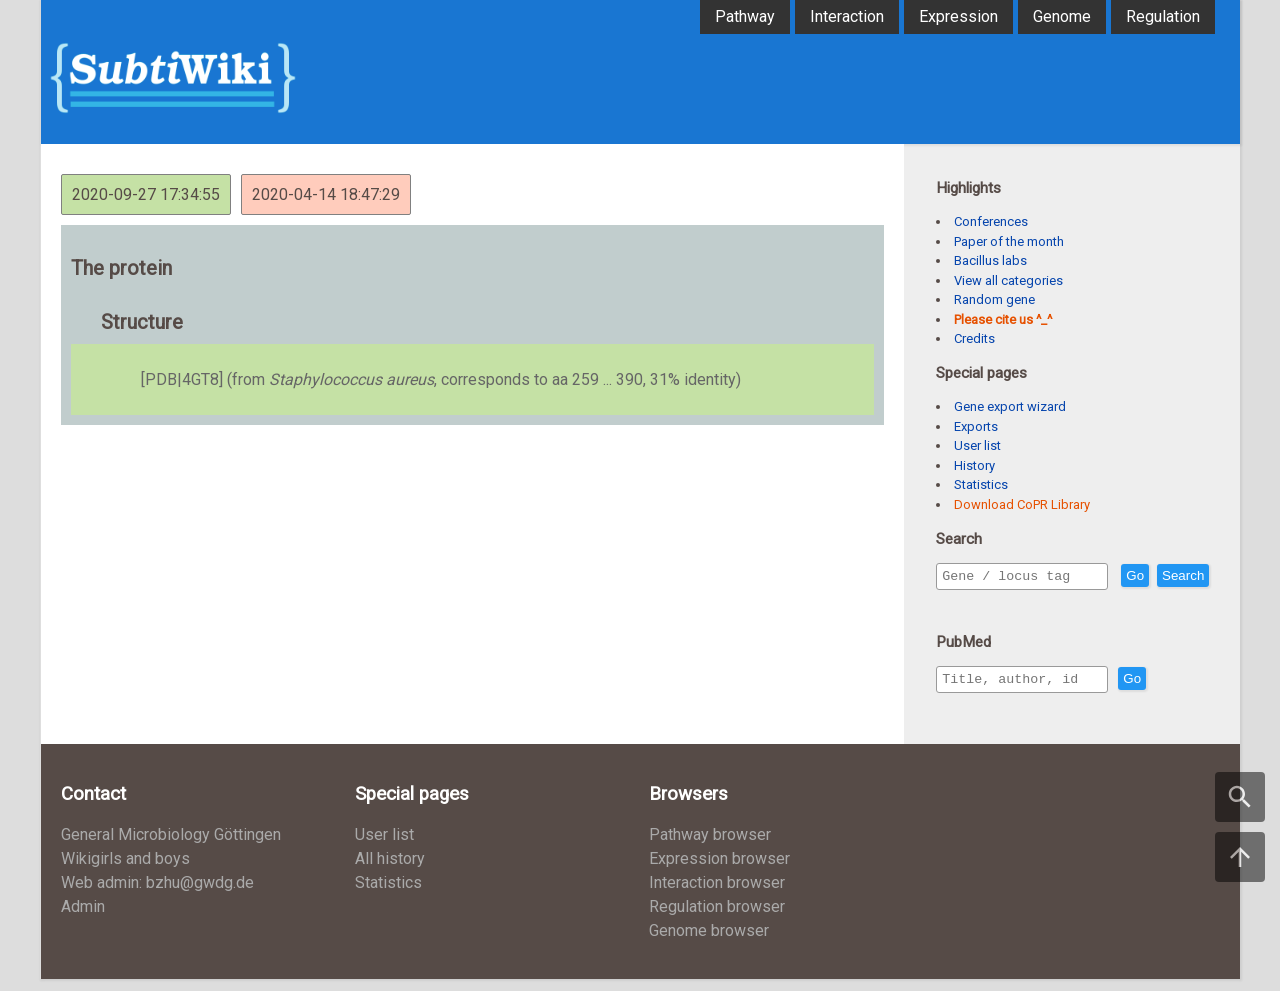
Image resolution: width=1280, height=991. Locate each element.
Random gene (994, 299)
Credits (974, 338)
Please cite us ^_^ (1003, 319)
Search (967, 604)
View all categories (1008, 280)
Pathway (745, 16)
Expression (958, 16)
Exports (976, 426)
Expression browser (719, 870)
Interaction (847, 16)
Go (1178, 576)
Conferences (991, 221)
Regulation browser (717, 918)
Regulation (1163, 16)
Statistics (981, 484)
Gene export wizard (1010, 406)
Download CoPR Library (1022, 504)
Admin (83, 918)
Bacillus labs (990, 260)
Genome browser (709, 942)
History (974, 465)
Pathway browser (710, 846)
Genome (1062, 16)
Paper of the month (1009, 241)
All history (390, 870)
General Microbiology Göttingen (171, 846)
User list (977, 445)
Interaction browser (717, 894)
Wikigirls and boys (125, 870)
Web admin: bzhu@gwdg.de (157, 894)
